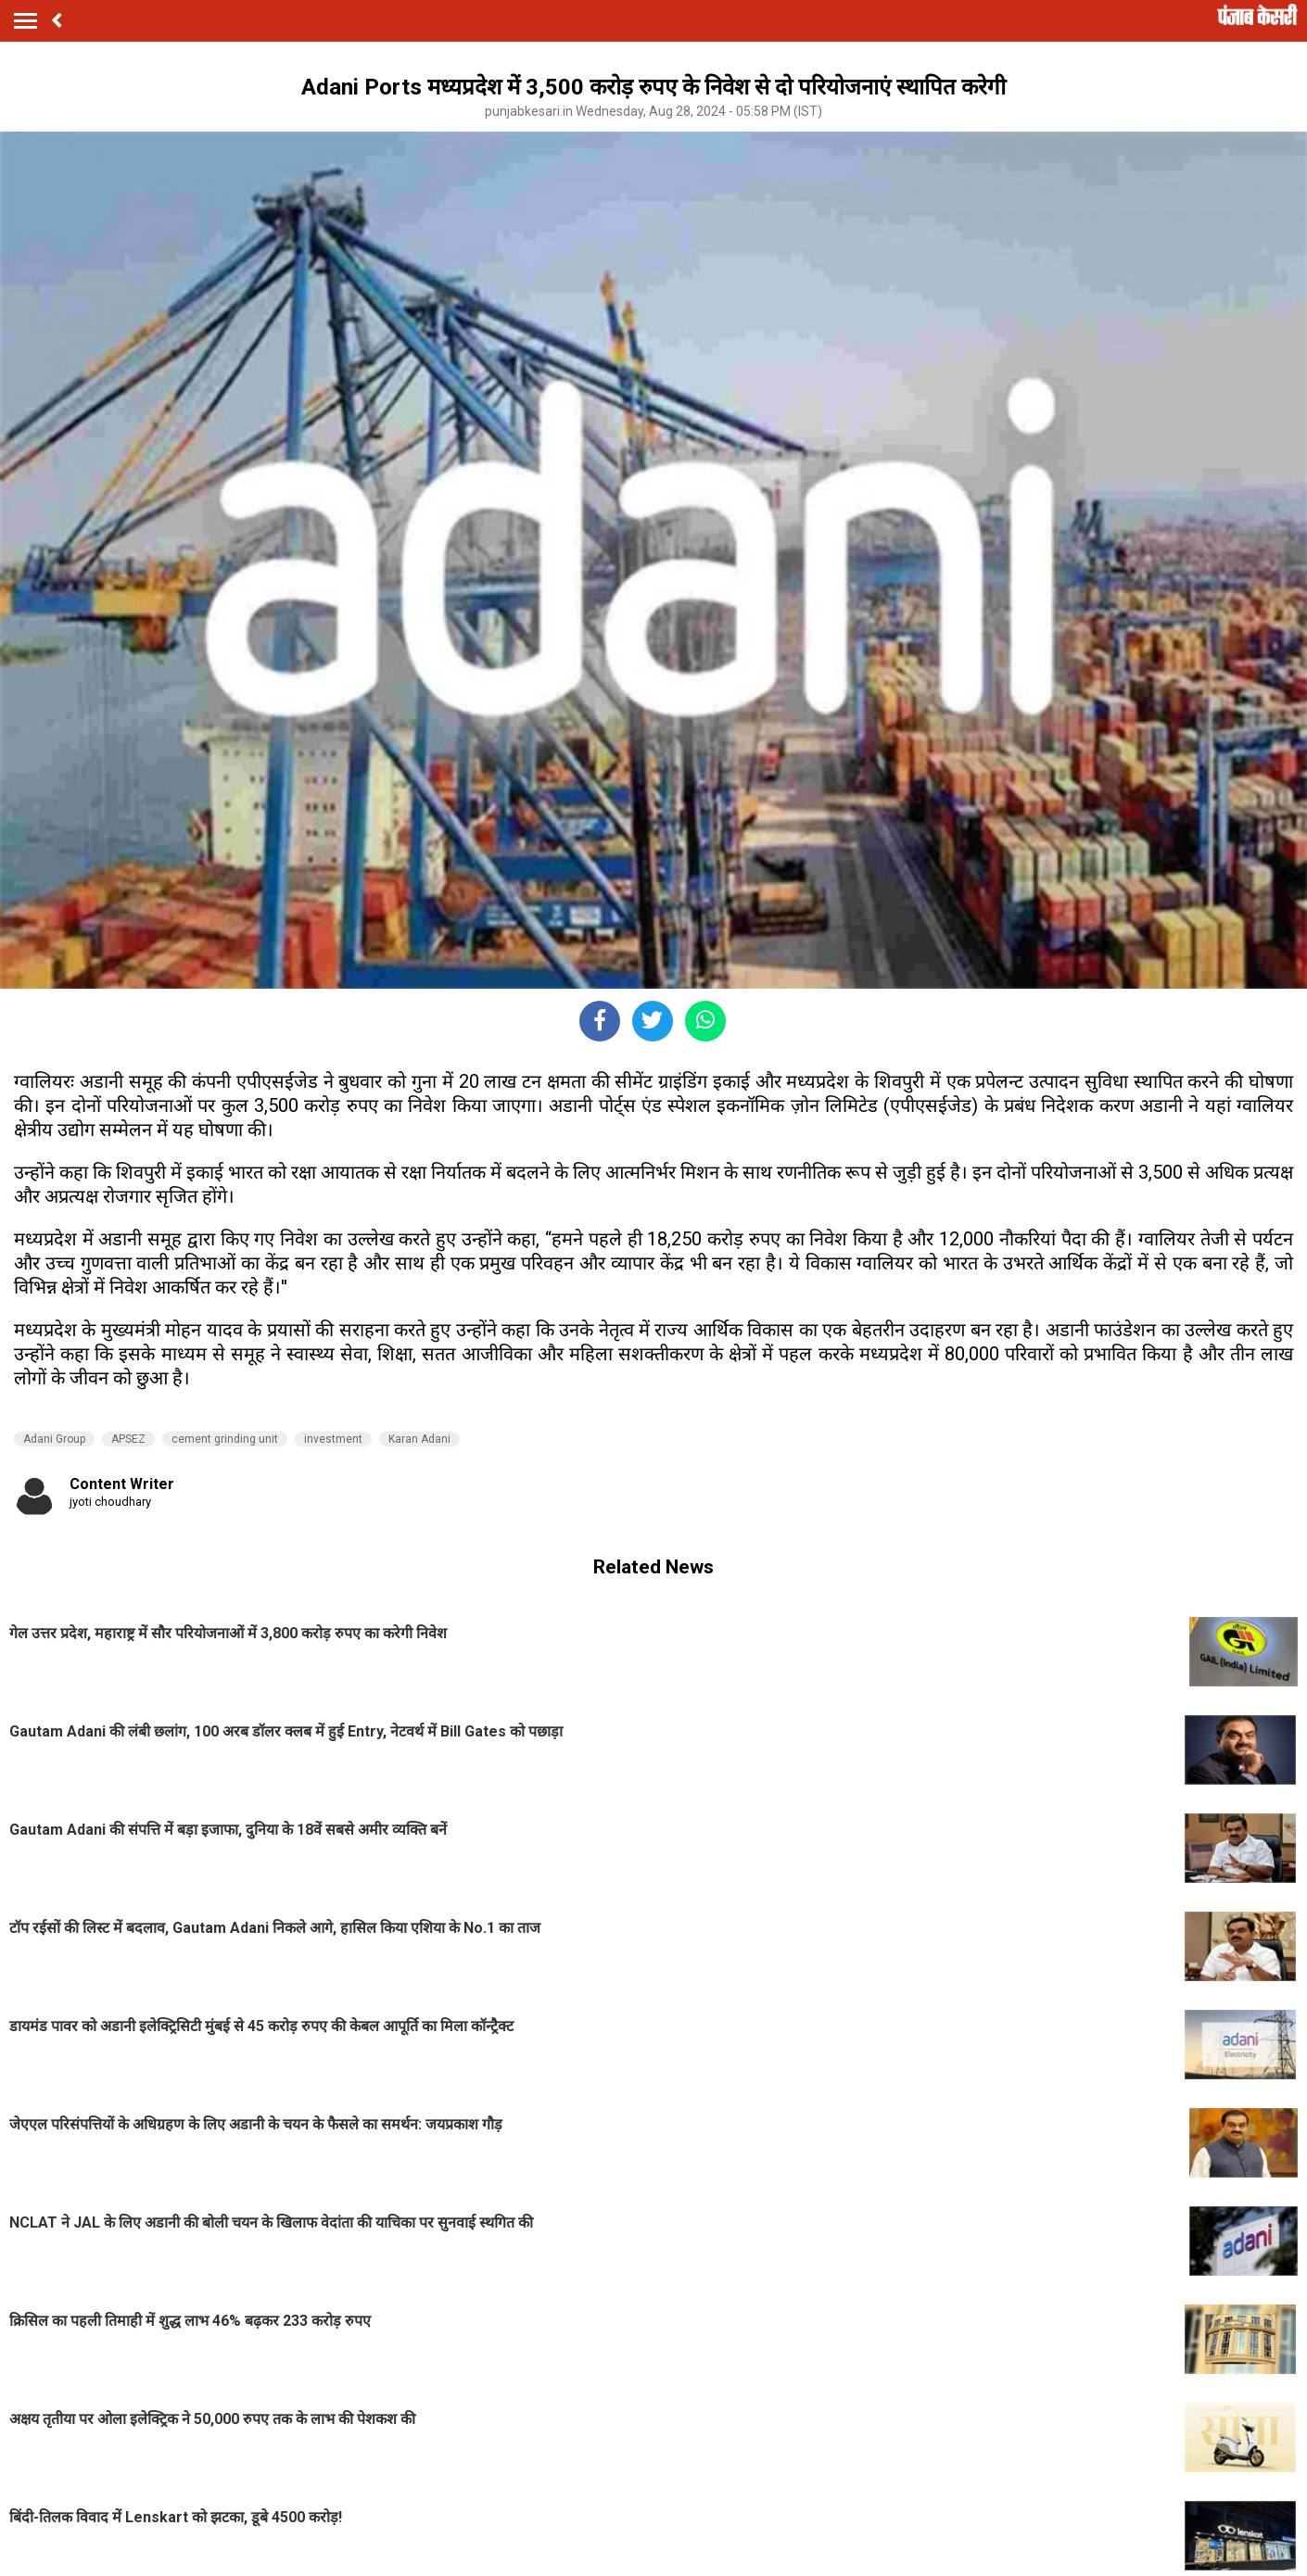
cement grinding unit (224, 1439)
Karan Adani (419, 1439)
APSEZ (128, 1439)
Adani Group (54, 1439)
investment (333, 1439)
